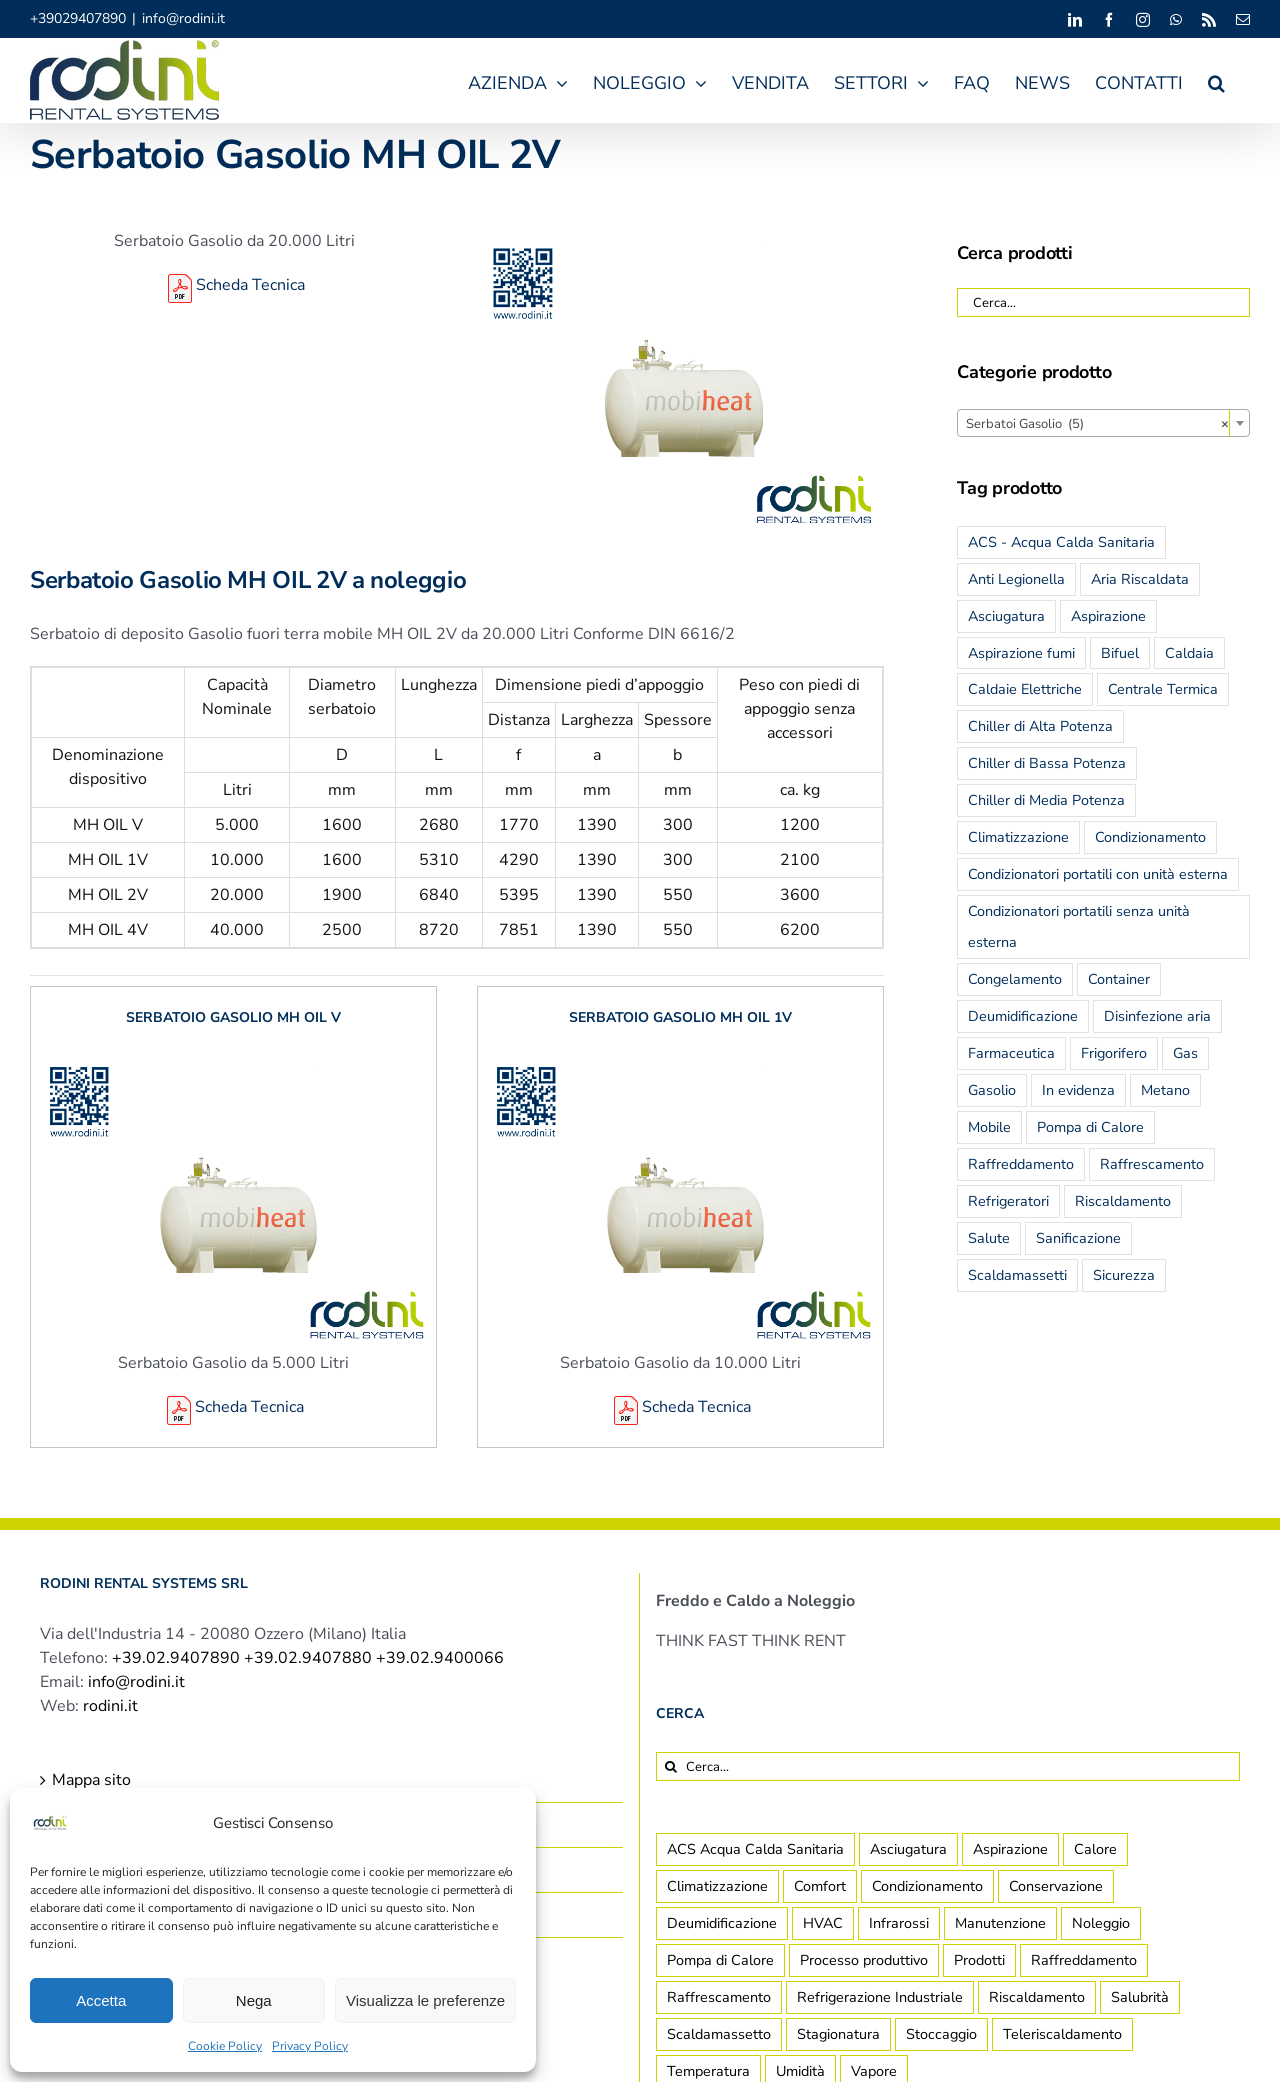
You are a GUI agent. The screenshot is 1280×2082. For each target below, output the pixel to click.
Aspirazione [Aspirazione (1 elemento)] (1010, 1849)
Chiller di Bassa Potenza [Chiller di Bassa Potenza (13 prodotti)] (1047, 763)
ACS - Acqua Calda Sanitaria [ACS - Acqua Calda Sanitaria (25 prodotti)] (1061, 542)
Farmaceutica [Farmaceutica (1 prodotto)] (1011, 1053)
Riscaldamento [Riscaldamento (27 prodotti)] (1123, 1201)
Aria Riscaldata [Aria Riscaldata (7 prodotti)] (1140, 579)
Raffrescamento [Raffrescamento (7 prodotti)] (1152, 1164)
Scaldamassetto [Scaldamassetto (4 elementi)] (719, 2034)
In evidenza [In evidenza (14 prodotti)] (1078, 1090)
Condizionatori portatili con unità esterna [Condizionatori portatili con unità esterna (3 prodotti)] (1098, 874)
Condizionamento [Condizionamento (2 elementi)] (927, 1886)
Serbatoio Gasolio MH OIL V (233, 1017)
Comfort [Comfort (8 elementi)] (820, 1886)
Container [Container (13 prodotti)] (1119, 979)
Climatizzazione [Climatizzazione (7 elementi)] (717, 1886)
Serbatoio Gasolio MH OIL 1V (680, 1017)
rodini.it (110, 1706)
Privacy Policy (310, 2046)
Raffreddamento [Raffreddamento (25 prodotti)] (1021, 1164)
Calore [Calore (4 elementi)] (1095, 1849)
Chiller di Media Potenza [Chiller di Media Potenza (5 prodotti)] (1046, 800)
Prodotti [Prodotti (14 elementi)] (979, 1960)
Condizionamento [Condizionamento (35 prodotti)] (1150, 837)
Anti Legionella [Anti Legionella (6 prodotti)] (1016, 579)
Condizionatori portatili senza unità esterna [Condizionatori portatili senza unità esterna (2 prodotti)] (1079, 926)
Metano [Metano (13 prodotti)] (1165, 1090)
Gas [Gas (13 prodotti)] (1185, 1053)
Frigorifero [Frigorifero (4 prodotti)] (1114, 1053)
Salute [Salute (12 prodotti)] (989, 1238)
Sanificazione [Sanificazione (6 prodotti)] (1078, 1238)
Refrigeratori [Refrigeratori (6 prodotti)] (1008, 1201)
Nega (254, 2000)
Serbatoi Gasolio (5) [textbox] (1097, 424)
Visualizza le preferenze (425, 2000)
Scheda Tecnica (234, 285)
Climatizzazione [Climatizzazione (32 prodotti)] (1018, 837)
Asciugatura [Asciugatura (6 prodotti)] (1006, 616)
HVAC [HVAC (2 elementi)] (823, 1923)
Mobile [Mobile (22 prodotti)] (989, 1127)
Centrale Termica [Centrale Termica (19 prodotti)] (1163, 689)
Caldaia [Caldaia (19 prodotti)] (1189, 653)
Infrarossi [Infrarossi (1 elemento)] (899, 1923)
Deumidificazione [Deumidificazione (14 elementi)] (722, 1923)
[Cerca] (670, 1766)
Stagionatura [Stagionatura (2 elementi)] (838, 2034)
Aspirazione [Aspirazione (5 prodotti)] (1108, 616)
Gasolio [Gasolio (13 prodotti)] (992, 1090)
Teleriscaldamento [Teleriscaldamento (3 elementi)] (1062, 2034)
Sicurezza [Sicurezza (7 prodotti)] (1124, 1275)
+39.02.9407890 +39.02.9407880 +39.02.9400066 (308, 1658)
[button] (1216, 80)
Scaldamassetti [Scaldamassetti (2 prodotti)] (1017, 1275)
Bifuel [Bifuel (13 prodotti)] (1120, 653)
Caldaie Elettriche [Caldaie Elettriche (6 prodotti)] (1025, 689)
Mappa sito (91, 1780)
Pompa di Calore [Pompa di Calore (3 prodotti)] (1090, 1127)
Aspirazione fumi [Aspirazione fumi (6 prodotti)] (1021, 653)
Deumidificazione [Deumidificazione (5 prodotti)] (1023, 1016)
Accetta (101, 2000)
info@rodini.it (183, 18)
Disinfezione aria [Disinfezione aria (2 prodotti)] (1157, 1016)
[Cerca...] (948, 1766)
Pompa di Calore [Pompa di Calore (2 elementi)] (720, 1960)
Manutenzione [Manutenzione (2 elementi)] (1000, 1923)
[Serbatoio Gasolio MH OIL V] (233, 1060)
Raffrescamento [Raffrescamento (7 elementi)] (719, 1997)
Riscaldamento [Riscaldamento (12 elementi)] (1037, 1997)
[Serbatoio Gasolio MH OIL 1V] (680, 1060)
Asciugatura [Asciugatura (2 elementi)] (908, 1849)
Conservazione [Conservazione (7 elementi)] (1056, 1886)
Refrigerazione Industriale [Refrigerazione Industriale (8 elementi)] (880, 1997)
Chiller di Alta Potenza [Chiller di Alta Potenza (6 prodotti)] (1040, 726)
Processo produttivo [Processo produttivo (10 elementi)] (864, 1960)
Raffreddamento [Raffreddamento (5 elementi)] (1084, 1960)
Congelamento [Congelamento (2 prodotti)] (1015, 979)
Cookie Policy (225, 2046)
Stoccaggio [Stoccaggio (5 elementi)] (941, 2034)
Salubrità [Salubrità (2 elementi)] (1140, 1997)
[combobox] (1103, 423)
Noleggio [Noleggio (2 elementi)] (1101, 1923)
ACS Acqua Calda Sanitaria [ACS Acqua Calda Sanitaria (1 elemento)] (755, 1849)
